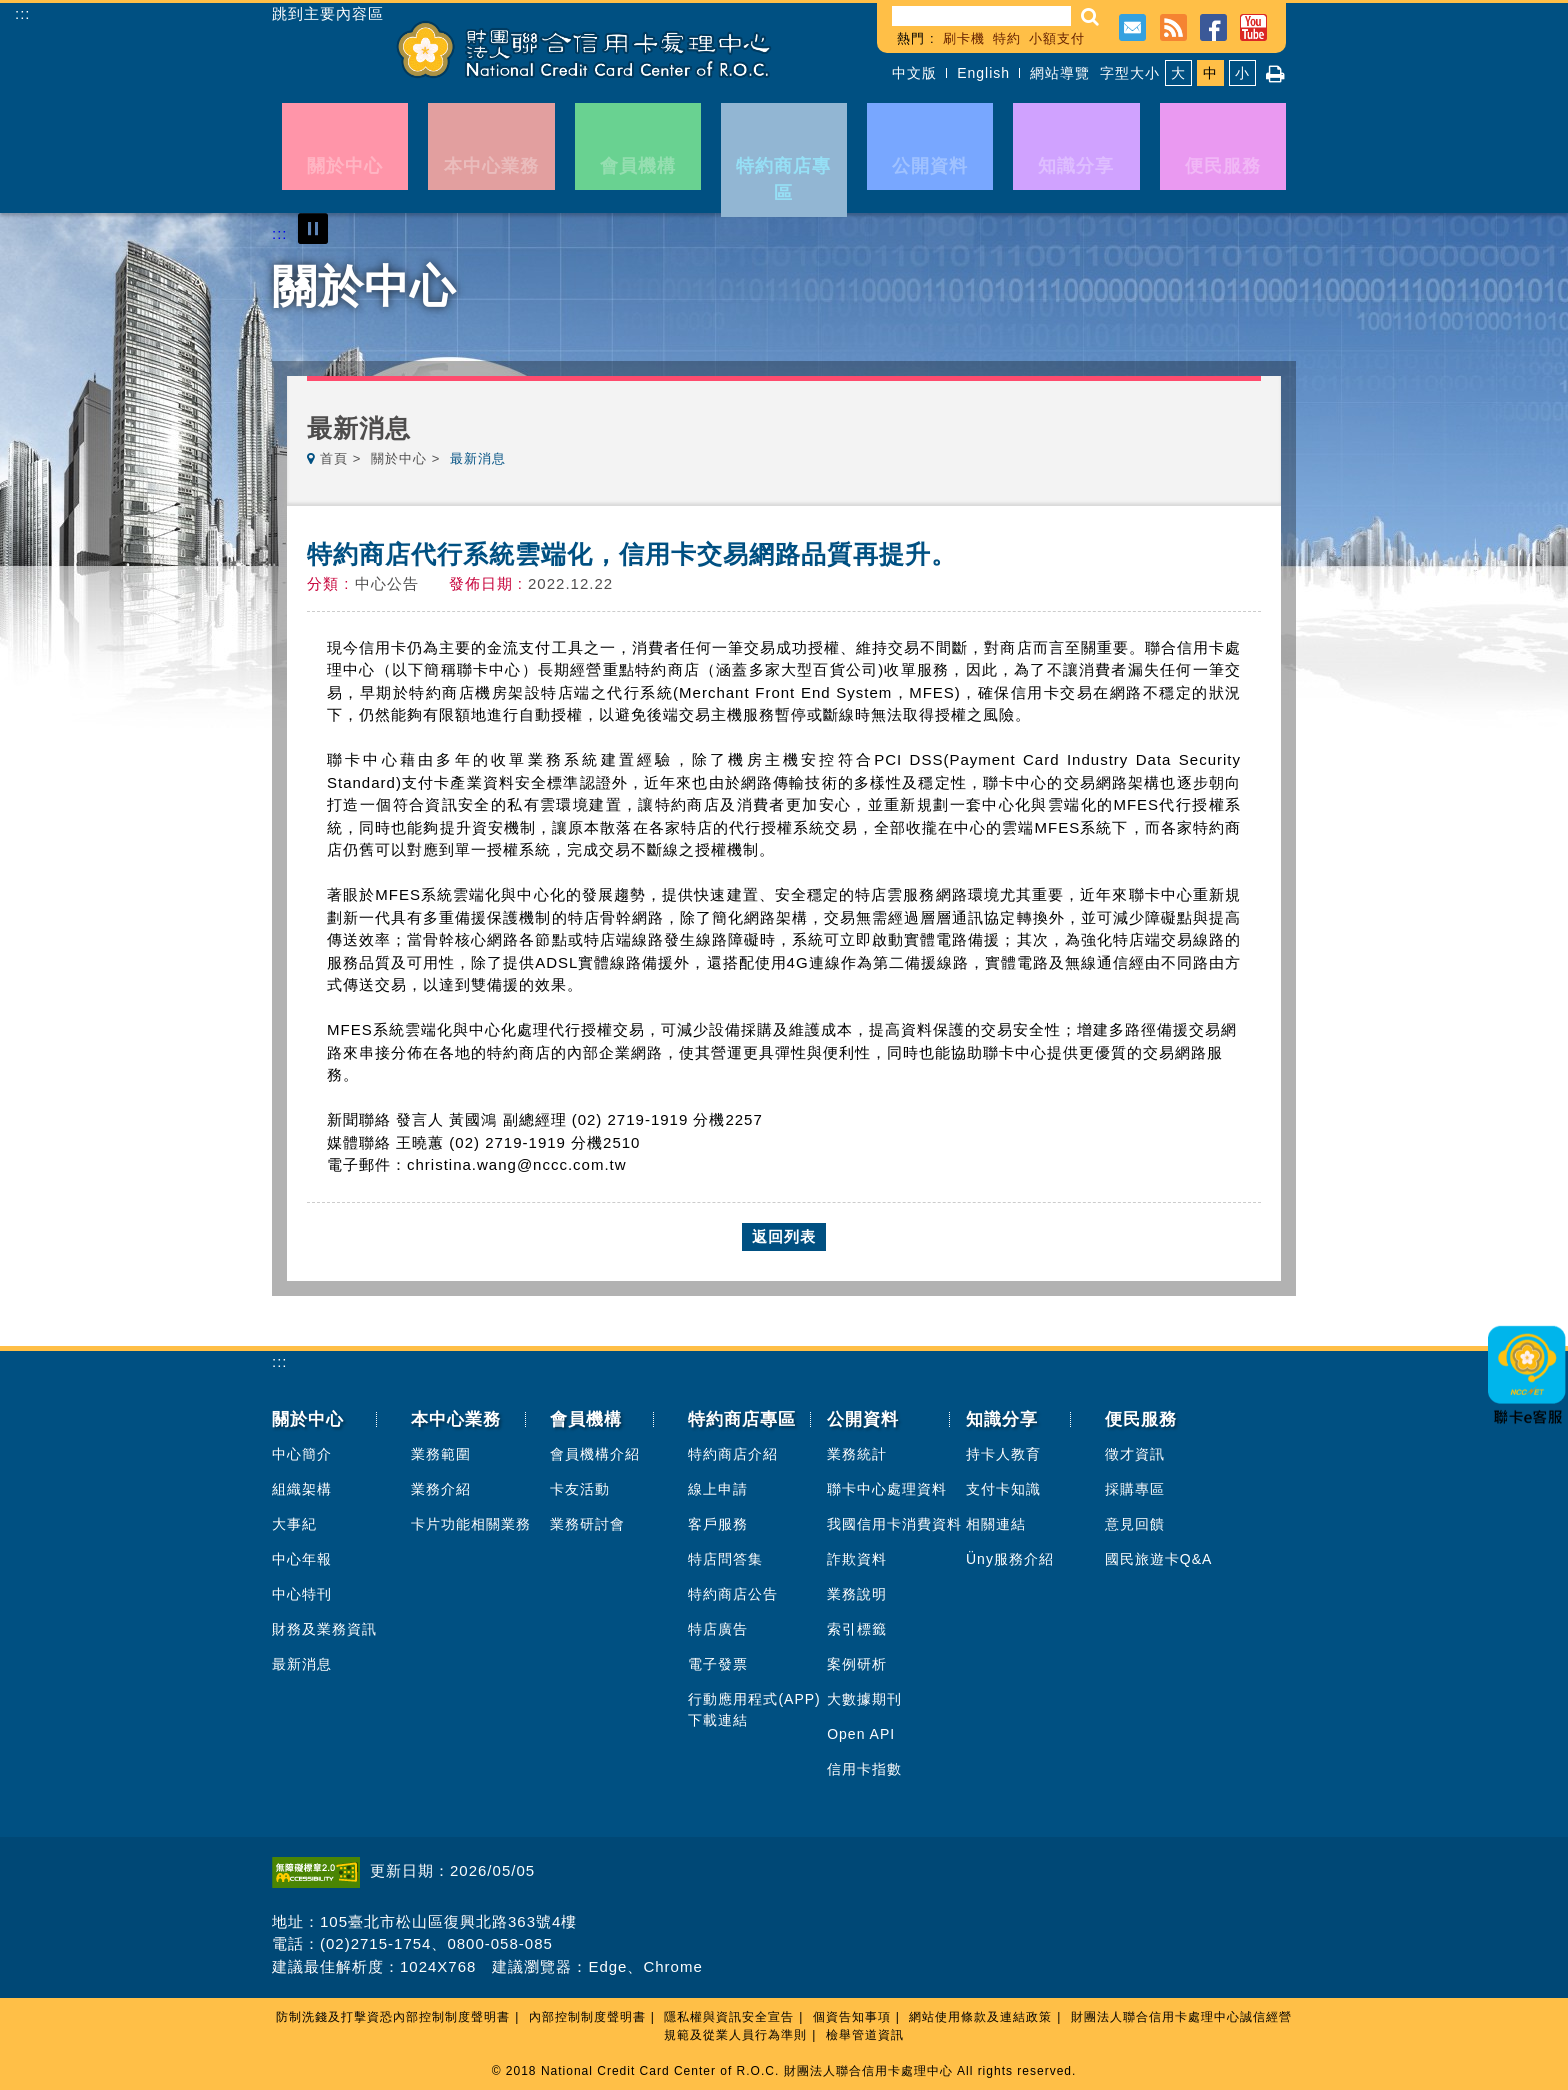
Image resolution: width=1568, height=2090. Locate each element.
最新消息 (302, 1664)
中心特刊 (302, 1594)
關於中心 (399, 458)
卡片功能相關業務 (471, 1524)
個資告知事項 (852, 2017)
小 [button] (1242, 73)
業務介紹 (441, 1489)
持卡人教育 (1003, 1454)
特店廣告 (718, 1629)
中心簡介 (302, 1454)
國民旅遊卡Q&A (1159, 1559)
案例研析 (857, 1664)
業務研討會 (587, 1524)
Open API (861, 1734)
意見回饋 (1135, 1524)
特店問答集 (725, 1559)
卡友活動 (580, 1489)
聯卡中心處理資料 (887, 1489)
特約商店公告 (733, 1594)
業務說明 (857, 1594)
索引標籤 (857, 1629)
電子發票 (718, 1664)
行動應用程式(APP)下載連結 (754, 1709)
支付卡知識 (1003, 1489)
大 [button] (1178, 73)
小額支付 (1057, 38)
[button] (1090, 16)
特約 (1007, 38)
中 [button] (1210, 73)
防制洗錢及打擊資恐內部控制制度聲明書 (393, 2017)
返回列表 (784, 1236)
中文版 (914, 73)
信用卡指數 (864, 1769)
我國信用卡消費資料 (894, 1524)
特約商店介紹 (733, 1454)
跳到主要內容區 (328, 14)
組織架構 (302, 1489)
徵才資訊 (1135, 1454)
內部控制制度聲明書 (587, 2017)
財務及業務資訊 (324, 1629)
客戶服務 (718, 1524)
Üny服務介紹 (1010, 1559)
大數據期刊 (864, 1699)
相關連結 (996, 1524)
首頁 (334, 458)
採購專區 (1135, 1489)
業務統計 (857, 1454)
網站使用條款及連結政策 (980, 2017)
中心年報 (302, 1559)
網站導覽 (1060, 73)
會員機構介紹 (595, 1454)
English (983, 73)
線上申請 (718, 1489)
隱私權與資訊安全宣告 (729, 2017)
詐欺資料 (857, 1559)
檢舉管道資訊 (865, 2035)
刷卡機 (964, 38)
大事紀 (294, 1524)
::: (23, 13)
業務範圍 (441, 1454)
